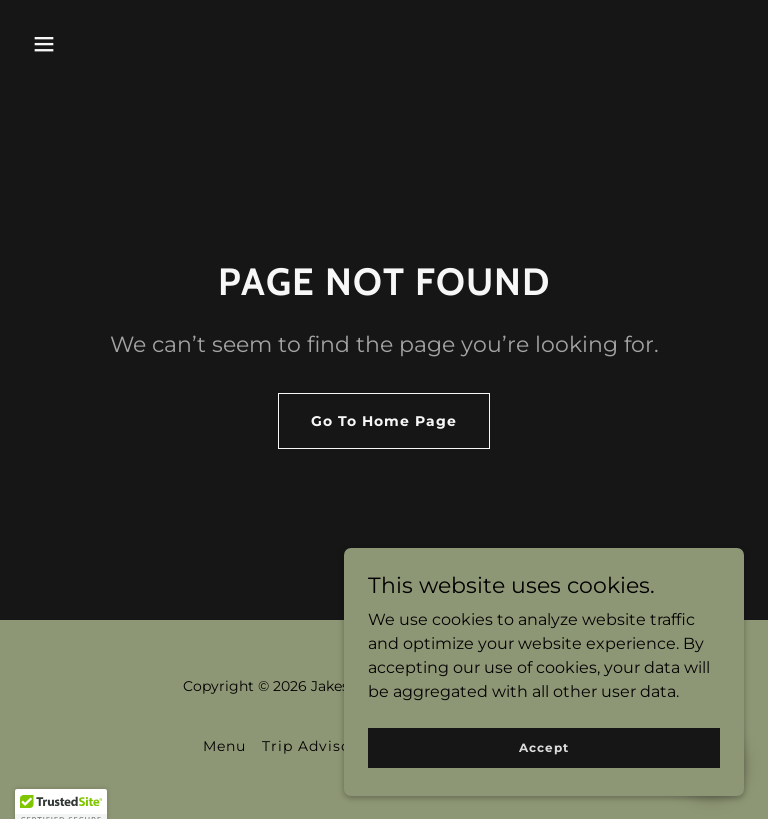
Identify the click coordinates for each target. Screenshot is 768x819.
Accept (543, 747)
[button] (44, 44)
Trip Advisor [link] (310, 746)
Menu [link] (224, 746)
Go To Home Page (384, 421)
